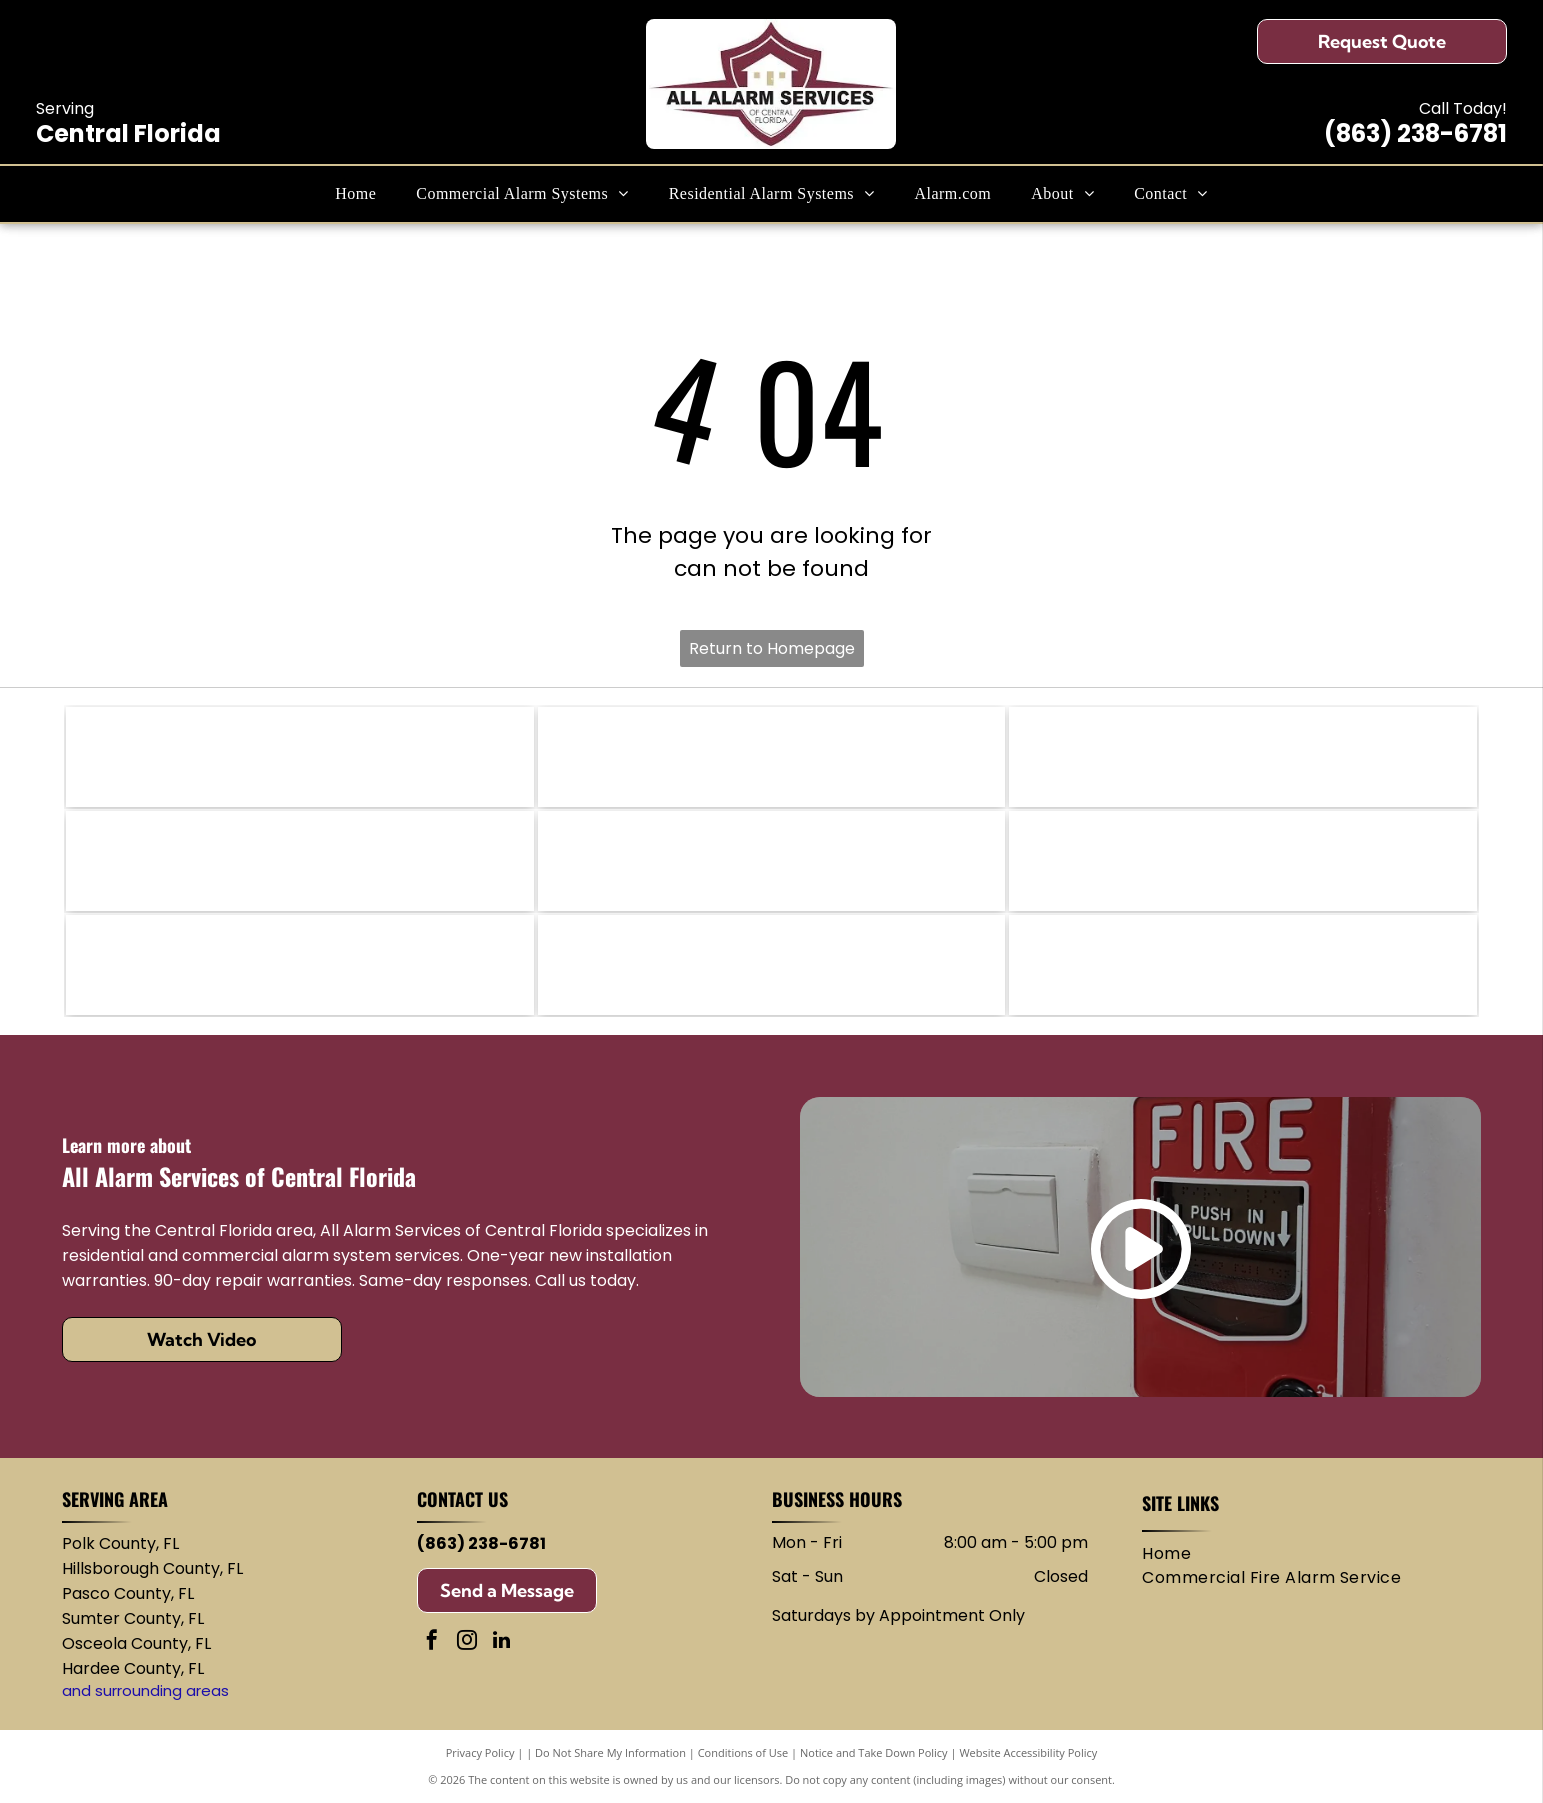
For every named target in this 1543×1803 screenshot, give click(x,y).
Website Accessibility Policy (1028, 1752)
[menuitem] (355, 194)
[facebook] (432, 1642)
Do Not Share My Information (610, 1752)
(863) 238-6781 (1415, 133)
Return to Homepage (772, 648)
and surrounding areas (145, 1690)
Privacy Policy (480, 1752)
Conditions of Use (743, 1752)
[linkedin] (502, 1642)
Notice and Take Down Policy (874, 1752)
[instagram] (467, 1642)
